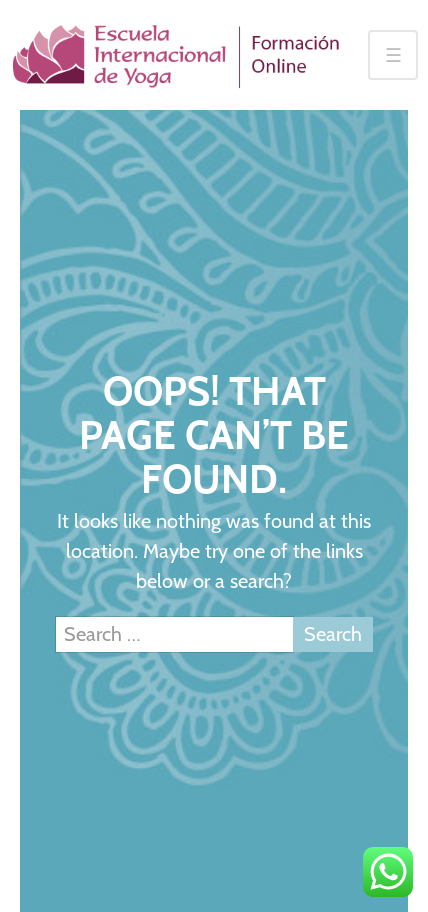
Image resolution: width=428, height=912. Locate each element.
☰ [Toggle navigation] (393, 55)
